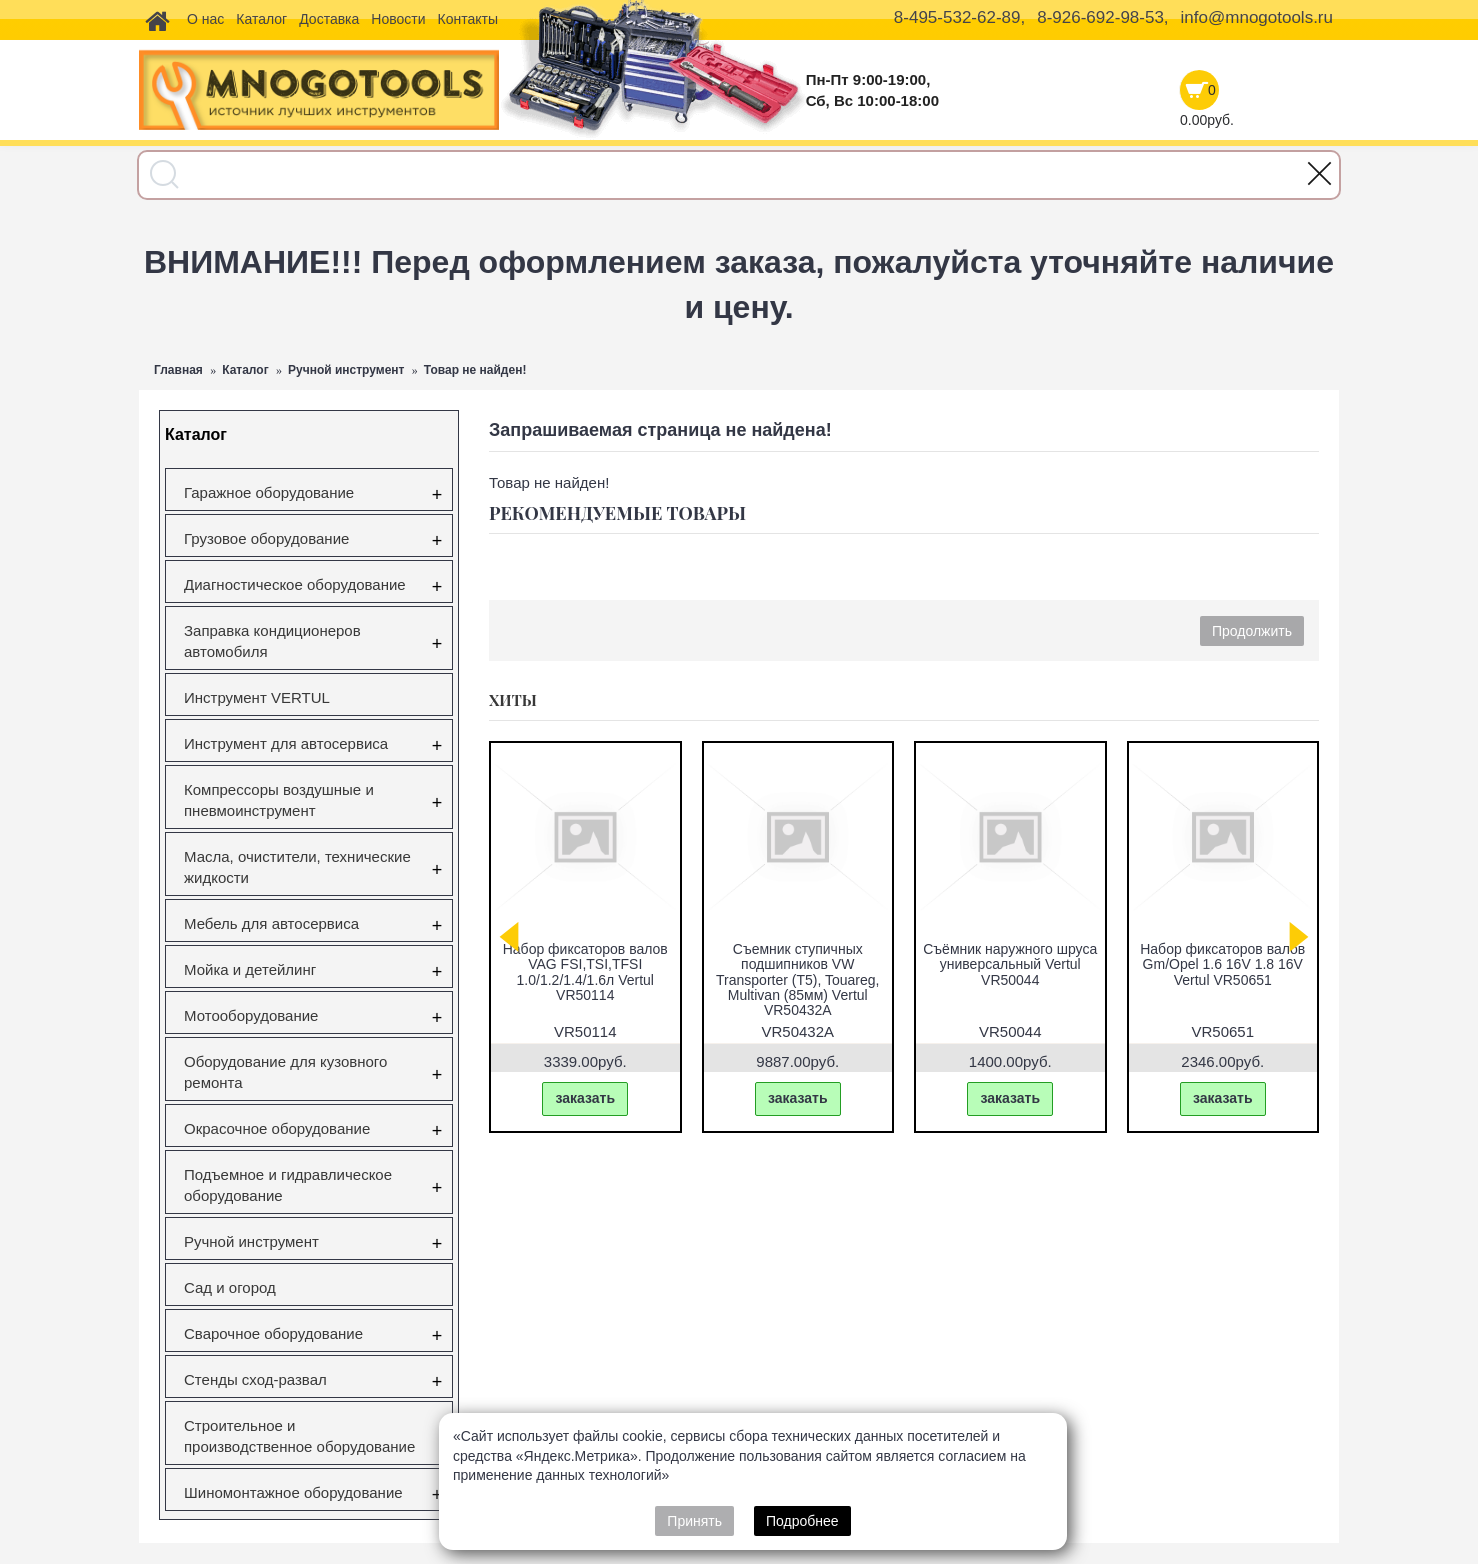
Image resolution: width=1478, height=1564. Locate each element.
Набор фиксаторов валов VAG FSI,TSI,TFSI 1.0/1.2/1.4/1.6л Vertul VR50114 (585, 972)
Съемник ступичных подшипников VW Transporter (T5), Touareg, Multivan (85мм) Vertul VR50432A (797, 980)
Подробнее (802, 1521)
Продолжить (1252, 631)
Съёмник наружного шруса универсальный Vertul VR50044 (1010, 964)
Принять (694, 1521)
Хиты (513, 700)
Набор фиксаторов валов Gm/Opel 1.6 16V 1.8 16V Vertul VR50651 (1222, 964)
